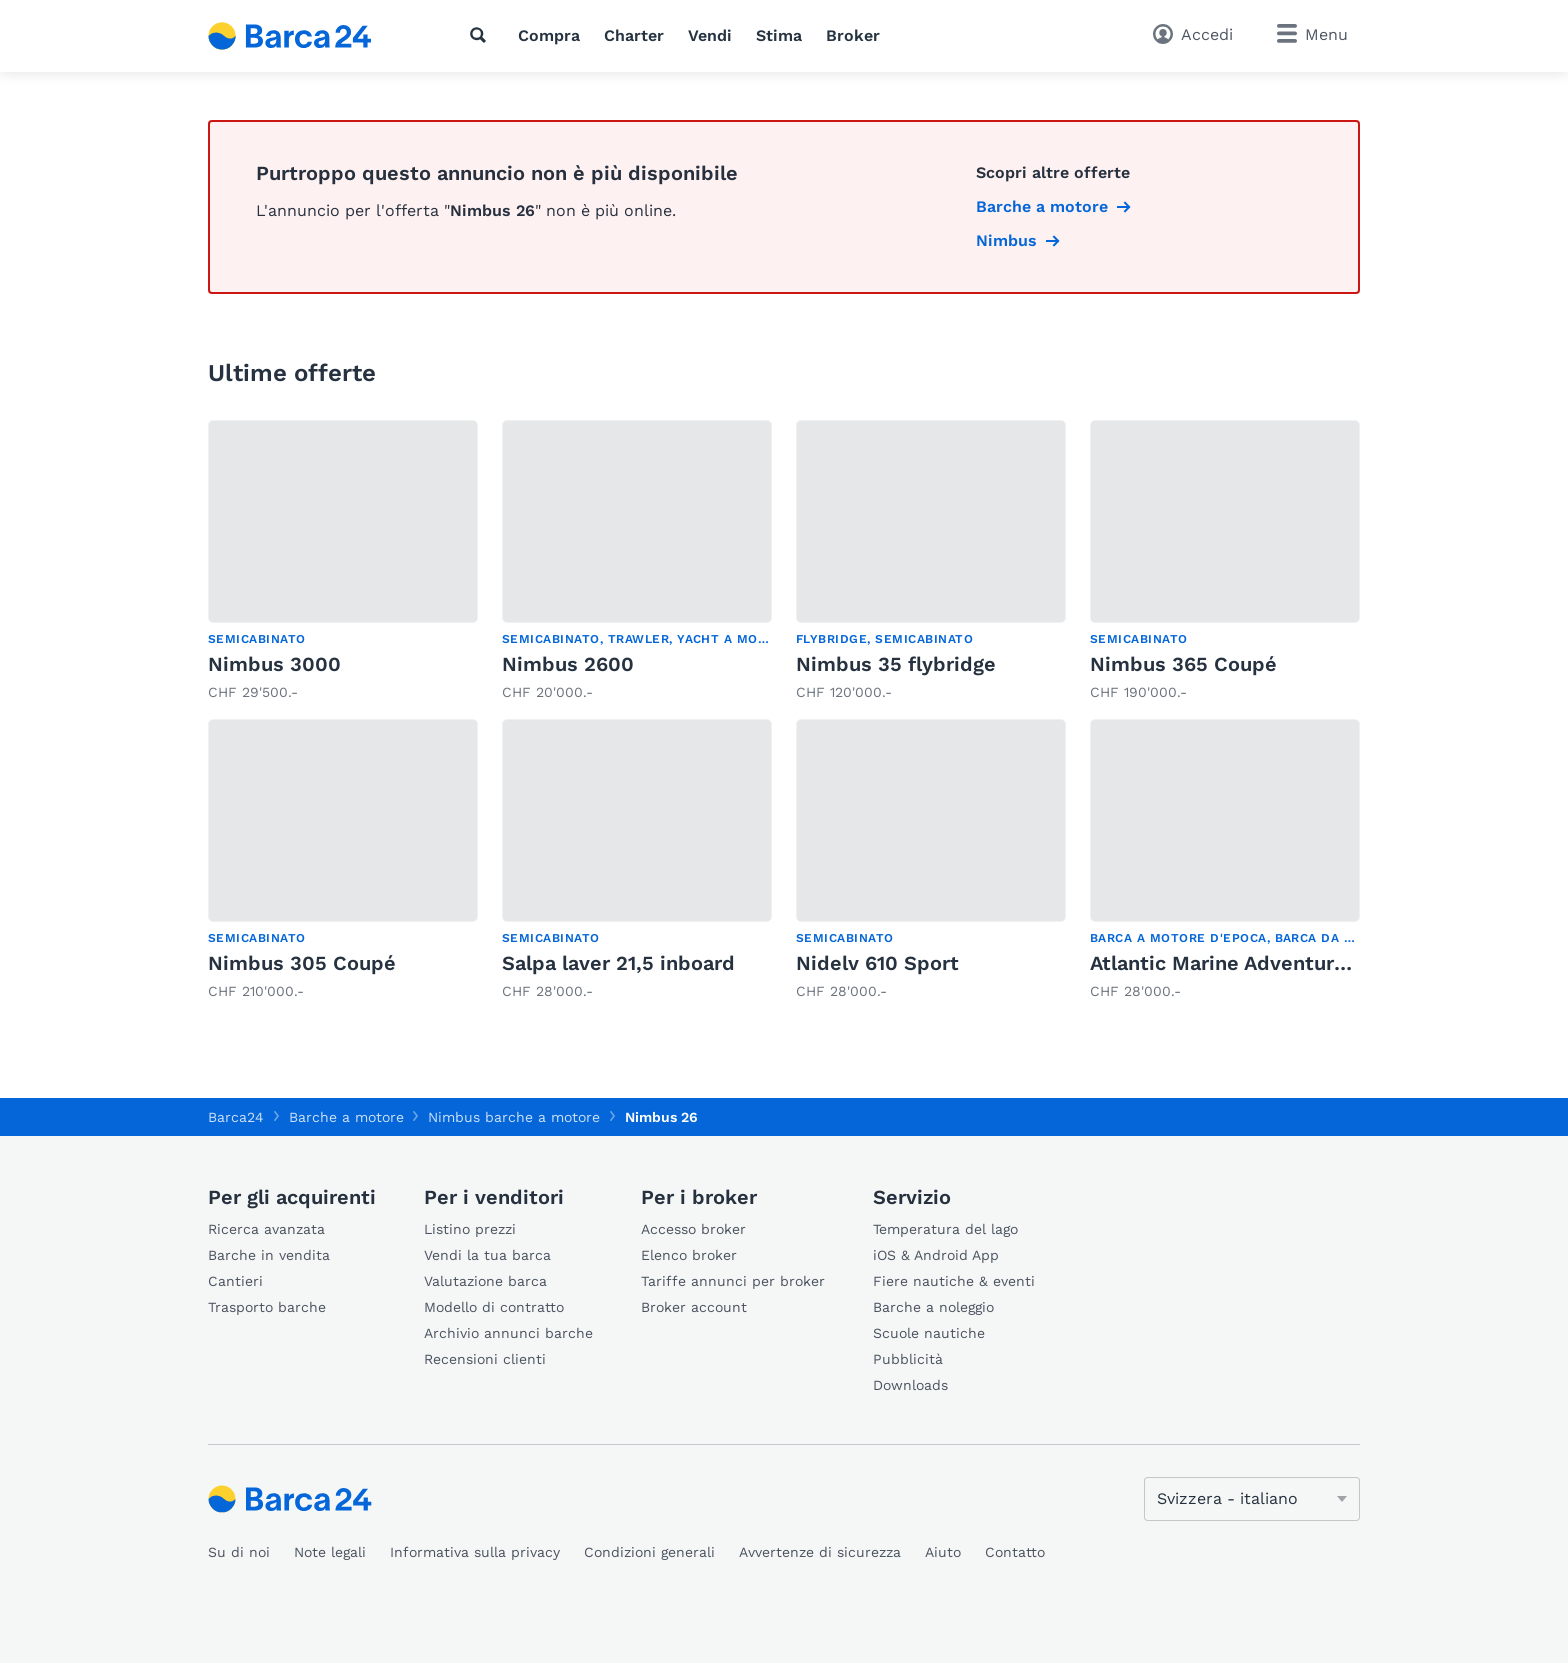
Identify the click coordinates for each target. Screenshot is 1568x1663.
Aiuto (943, 1552)
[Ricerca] (482, 35)
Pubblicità (908, 1359)
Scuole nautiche (929, 1333)
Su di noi (239, 1552)
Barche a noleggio (933, 1307)
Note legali (330, 1552)
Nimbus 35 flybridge (896, 664)
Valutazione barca (485, 1281)
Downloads (910, 1385)
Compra (549, 35)
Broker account (694, 1307)
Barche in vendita (269, 1255)
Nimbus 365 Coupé (1183, 664)
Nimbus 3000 (274, 664)
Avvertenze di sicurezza (820, 1552)
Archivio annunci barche (508, 1333)
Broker (853, 35)
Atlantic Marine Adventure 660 (1239, 963)
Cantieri (235, 1281)
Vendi (710, 35)
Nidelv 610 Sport (877, 963)
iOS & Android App (936, 1255)
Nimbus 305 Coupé (302, 963)
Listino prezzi (470, 1229)
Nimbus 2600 (568, 664)
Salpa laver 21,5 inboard (618, 963)
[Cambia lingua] (1252, 1499)
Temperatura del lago (945, 1229)
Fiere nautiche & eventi (954, 1281)
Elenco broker (689, 1255)
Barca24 (236, 1117)
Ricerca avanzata (266, 1229)
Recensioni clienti (485, 1359)
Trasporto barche (267, 1307)
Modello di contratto (494, 1307)
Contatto (1015, 1552)
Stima (779, 35)
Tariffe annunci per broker (733, 1281)
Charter (634, 35)
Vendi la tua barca (487, 1255)
